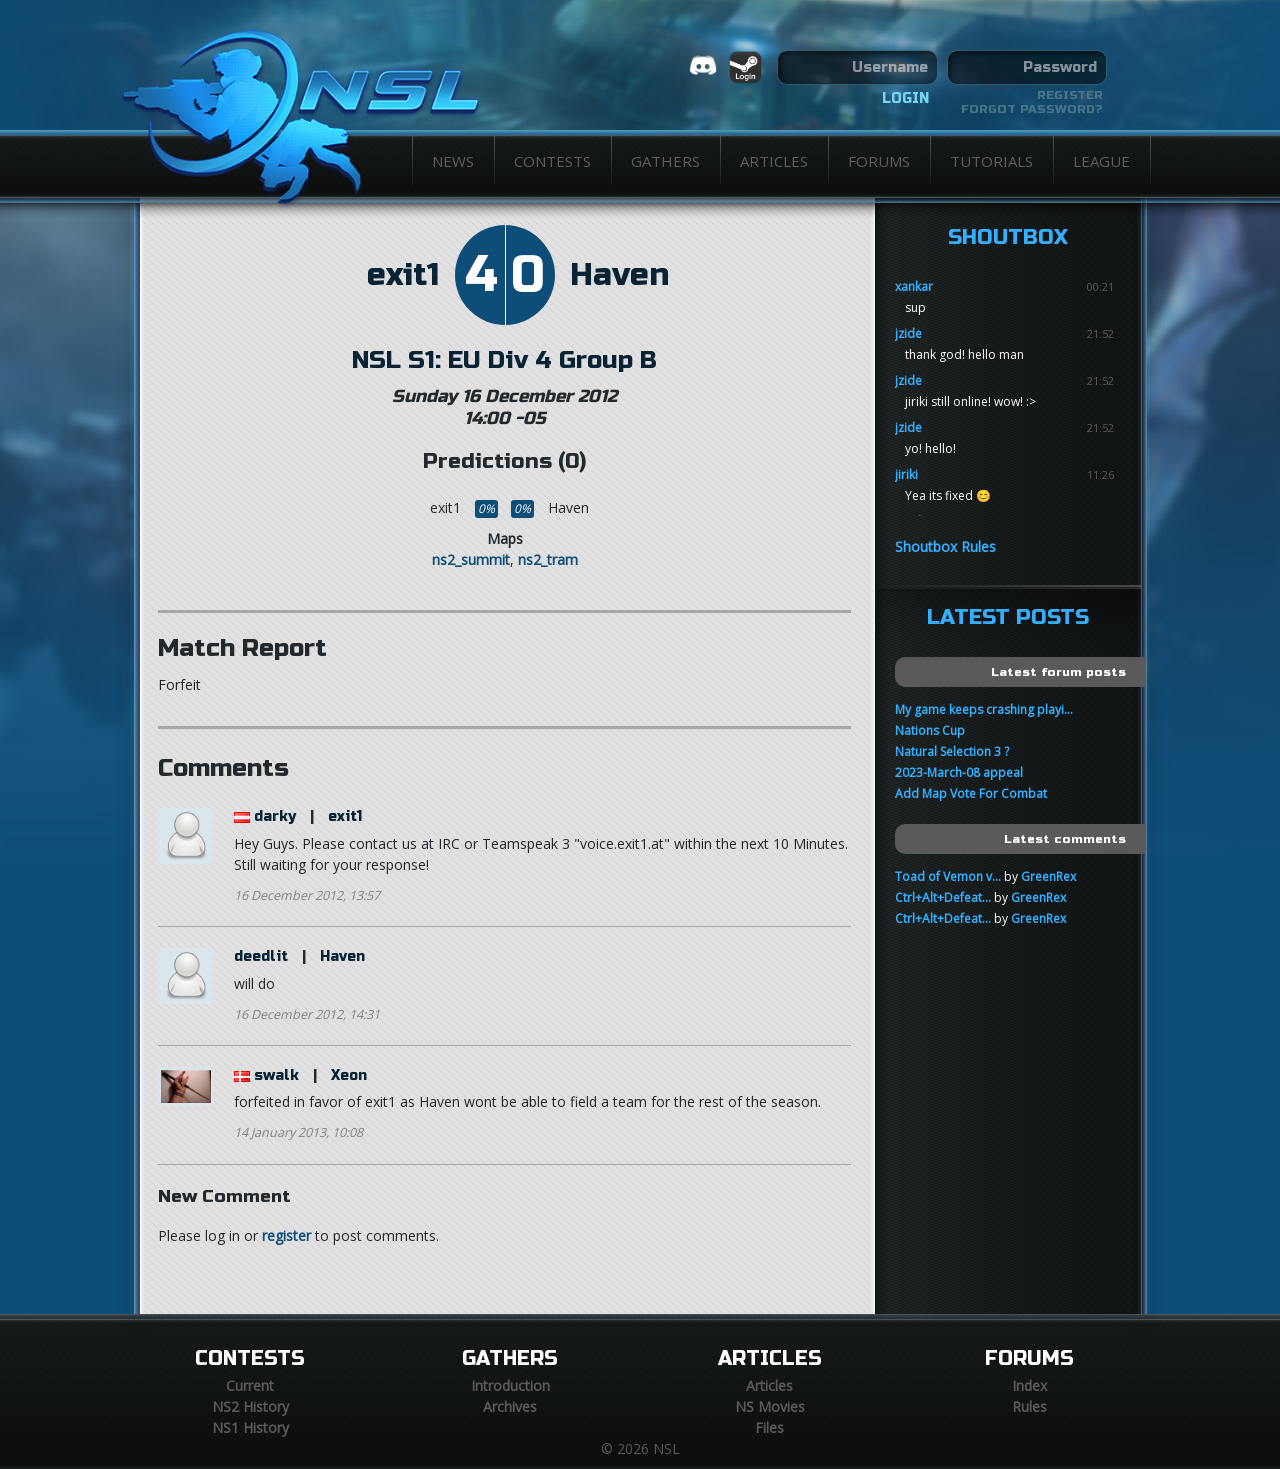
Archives (510, 1406)
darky (275, 816)
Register (1070, 95)
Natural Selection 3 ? (952, 751)
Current (250, 1385)
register (286, 1235)
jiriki (906, 474)
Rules (1029, 1406)
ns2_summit (471, 559)
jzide (908, 333)
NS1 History (250, 1427)
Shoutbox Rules (945, 546)
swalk (276, 1075)
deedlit (261, 956)
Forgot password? (1032, 109)
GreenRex (1048, 876)
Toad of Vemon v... (948, 876)
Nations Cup (930, 730)
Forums (879, 161)
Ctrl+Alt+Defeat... (943, 897)
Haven (619, 275)
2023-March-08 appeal (959, 772)
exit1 (403, 275)
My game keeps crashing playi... (984, 709)
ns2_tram (548, 559)
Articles (774, 161)
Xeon (349, 1075)
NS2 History (250, 1406)
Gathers (665, 161)
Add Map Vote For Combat (971, 793)
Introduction (510, 1385)
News (453, 161)
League (1101, 161)
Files (769, 1427)
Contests (552, 161)
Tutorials (991, 161)
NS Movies (770, 1406)
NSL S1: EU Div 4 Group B (504, 360)
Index (1029, 1385)
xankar (914, 286)
